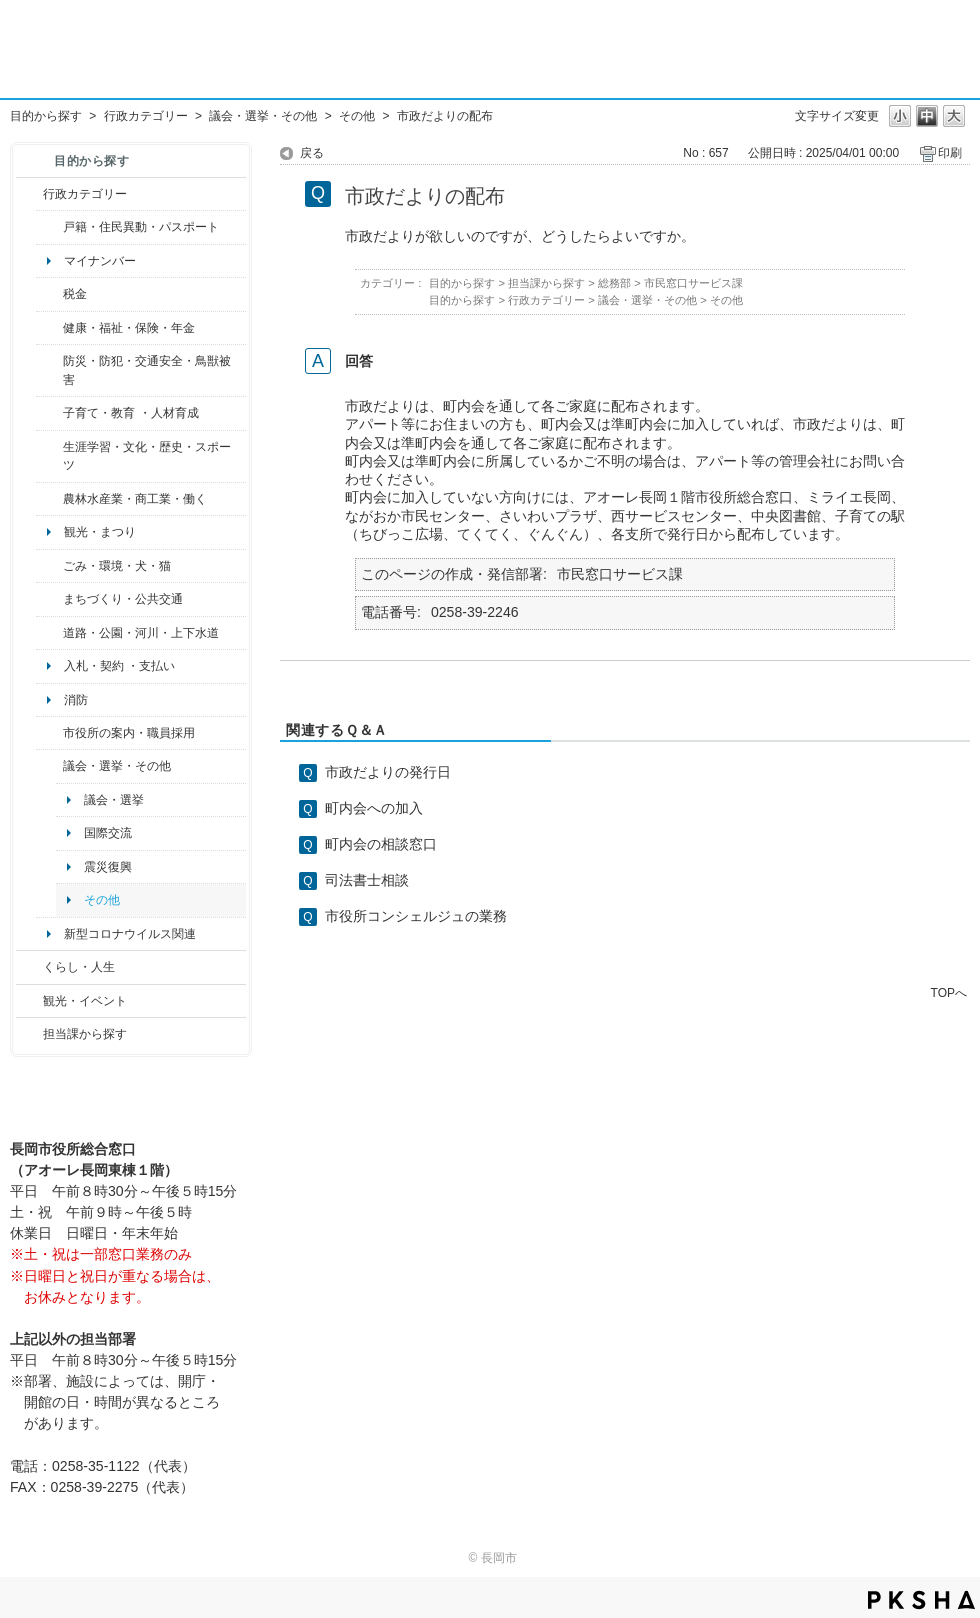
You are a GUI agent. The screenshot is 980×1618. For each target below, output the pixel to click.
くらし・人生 (79, 967)
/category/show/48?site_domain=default (49, 413)
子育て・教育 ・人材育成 (130, 413)
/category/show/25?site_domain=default (49, 370)
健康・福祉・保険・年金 (129, 328)
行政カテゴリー (146, 116)
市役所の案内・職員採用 (129, 733)
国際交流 (108, 833)
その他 (357, 116)
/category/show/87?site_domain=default (49, 633)
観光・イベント (85, 1001)
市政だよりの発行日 (388, 772)
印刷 (950, 153)
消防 (76, 700)
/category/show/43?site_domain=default (49, 456)
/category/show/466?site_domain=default (49, 766)
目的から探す (46, 116)
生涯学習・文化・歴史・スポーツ (147, 456)
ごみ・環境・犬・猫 (117, 566)
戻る (312, 153)
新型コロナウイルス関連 (130, 934)
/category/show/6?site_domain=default (49, 599)
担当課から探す (85, 1034)
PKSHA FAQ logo (921, 1600)
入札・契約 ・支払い (119, 666)
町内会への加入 (374, 808)
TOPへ (949, 992)
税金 (75, 294)
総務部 (614, 283)
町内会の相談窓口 (381, 844)
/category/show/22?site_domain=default (49, 566)
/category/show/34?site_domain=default (49, 499)
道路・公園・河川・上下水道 (141, 633)
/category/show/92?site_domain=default (49, 294)
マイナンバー (100, 261)
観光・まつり (100, 532)
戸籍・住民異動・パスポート (141, 227)
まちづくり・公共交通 (123, 599)
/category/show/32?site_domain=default (49, 733)
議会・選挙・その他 (263, 116)
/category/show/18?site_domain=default (29, 1001)
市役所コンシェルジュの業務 (416, 916)
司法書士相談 (367, 880)
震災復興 (108, 867)
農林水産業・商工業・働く (135, 499)
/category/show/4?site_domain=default (49, 328)
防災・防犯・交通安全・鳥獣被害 (147, 370)
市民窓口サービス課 (693, 283)
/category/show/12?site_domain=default (29, 967)
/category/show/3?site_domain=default (29, 194)
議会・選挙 (114, 800)
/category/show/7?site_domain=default (49, 227)
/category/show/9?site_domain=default (29, 1034)
